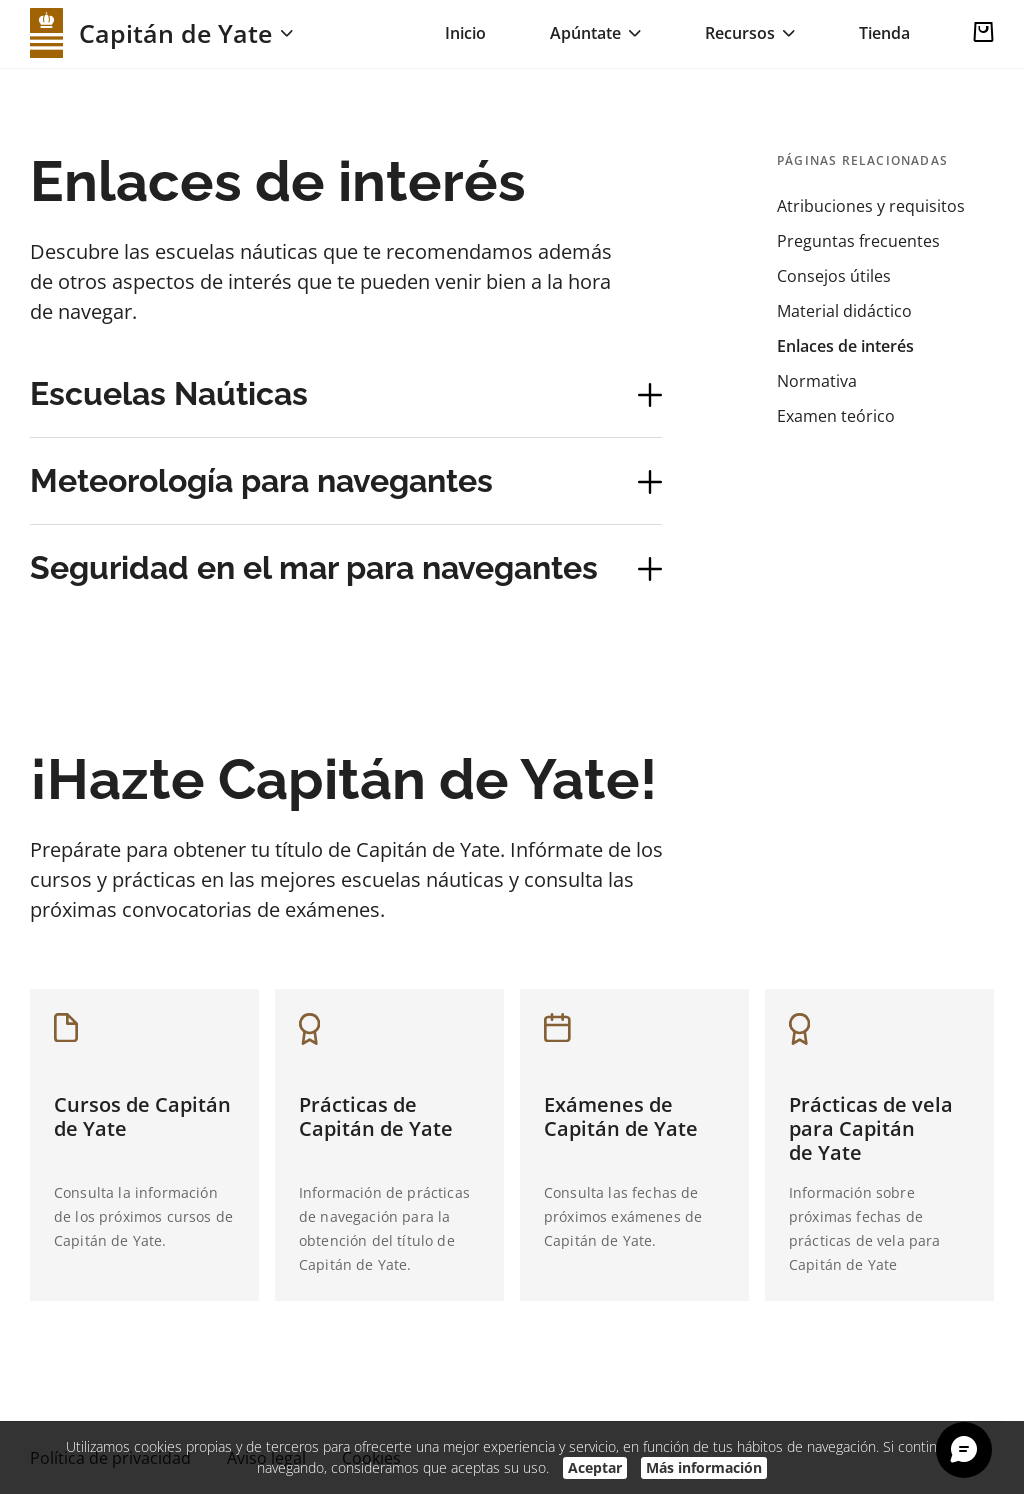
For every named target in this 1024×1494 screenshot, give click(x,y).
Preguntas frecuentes (858, 241)
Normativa (817, 381)
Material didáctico (844, 311)
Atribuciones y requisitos (871, 206)
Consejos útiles (834, 276)
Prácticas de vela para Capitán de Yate (871, 1128)
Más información (704, 1467)
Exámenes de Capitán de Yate (621, 1116)
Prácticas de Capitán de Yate (376, 1116)
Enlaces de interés (845, 346)
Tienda (884, 33)
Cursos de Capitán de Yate (142, 1116)
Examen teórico (836, 416)
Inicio (465, 33)
